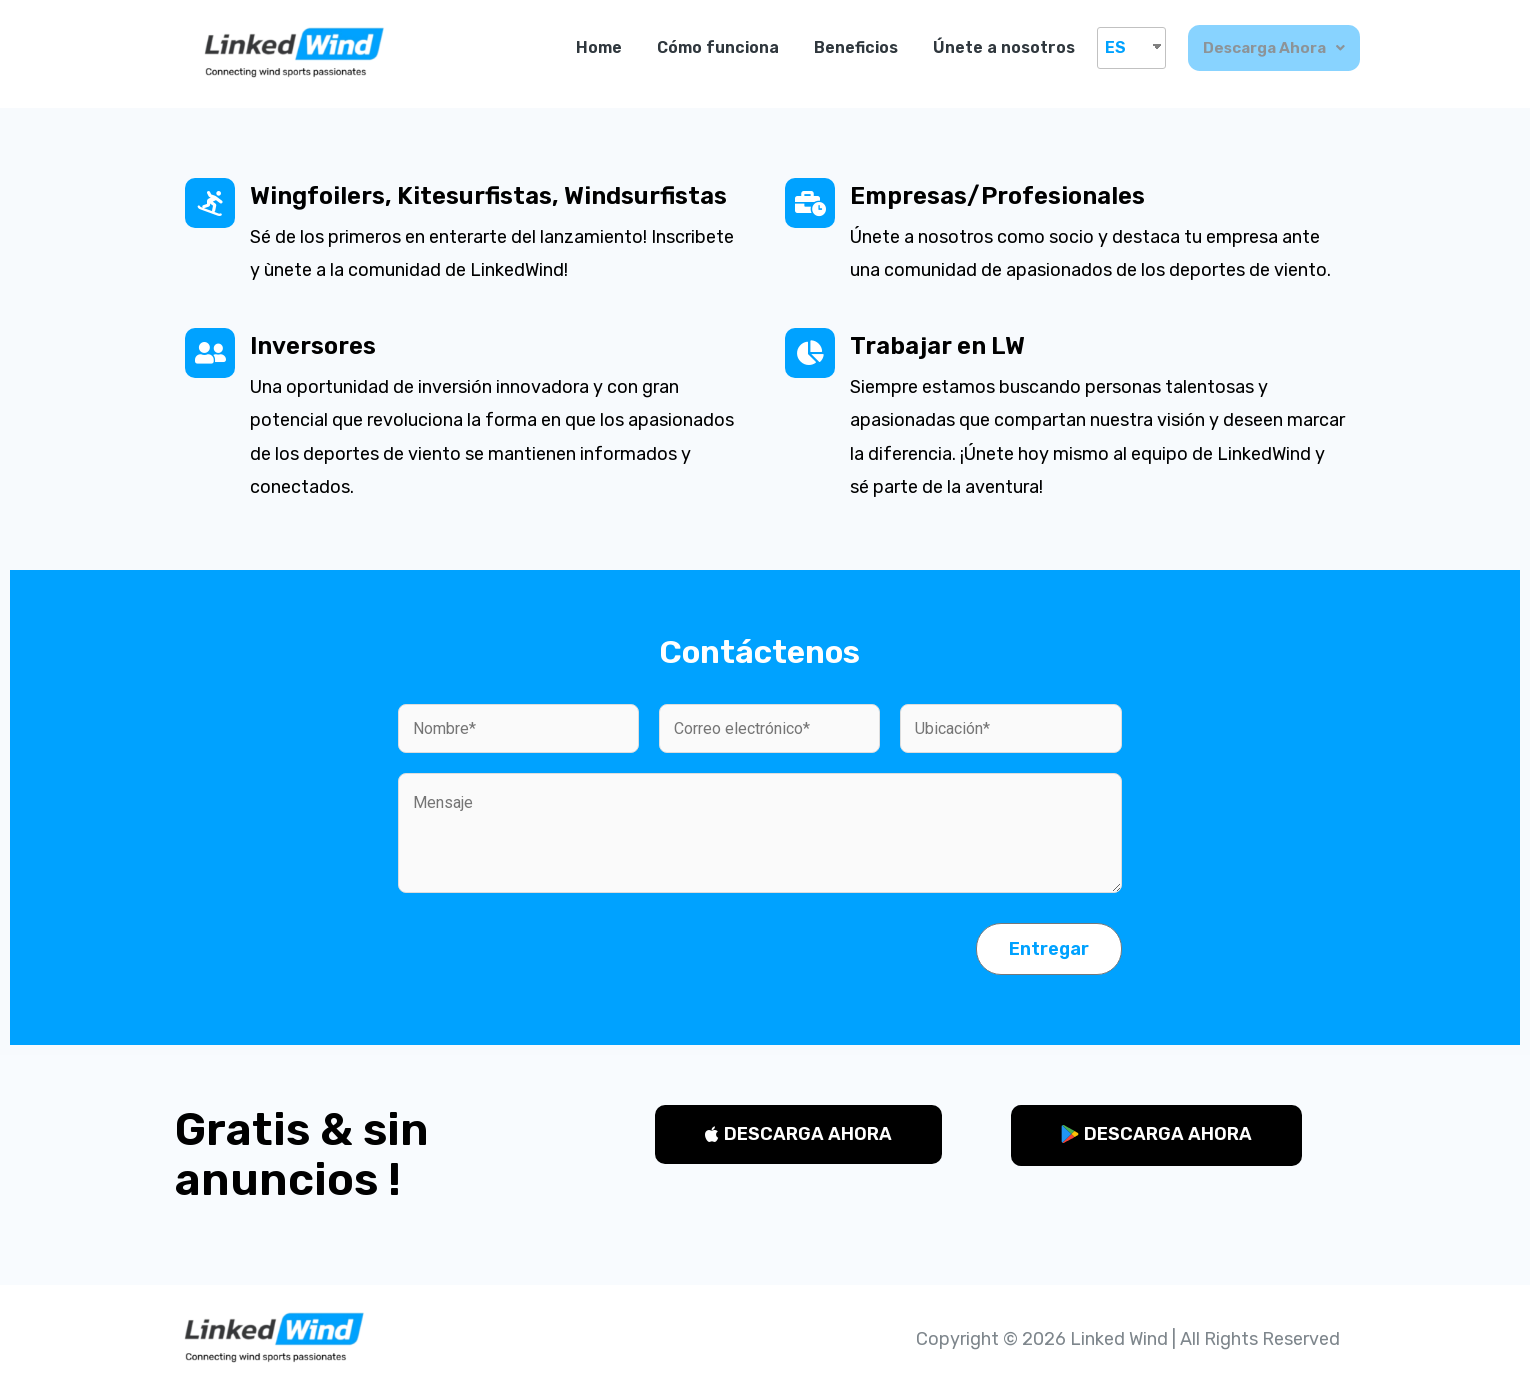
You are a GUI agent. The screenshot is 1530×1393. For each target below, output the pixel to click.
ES (1116, 47)
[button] (798, 1134)
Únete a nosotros (1005, 47)
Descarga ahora (1274, 47)
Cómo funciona (719, 47)
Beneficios (857, 47)
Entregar (1049, 949)
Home (600, 47)
